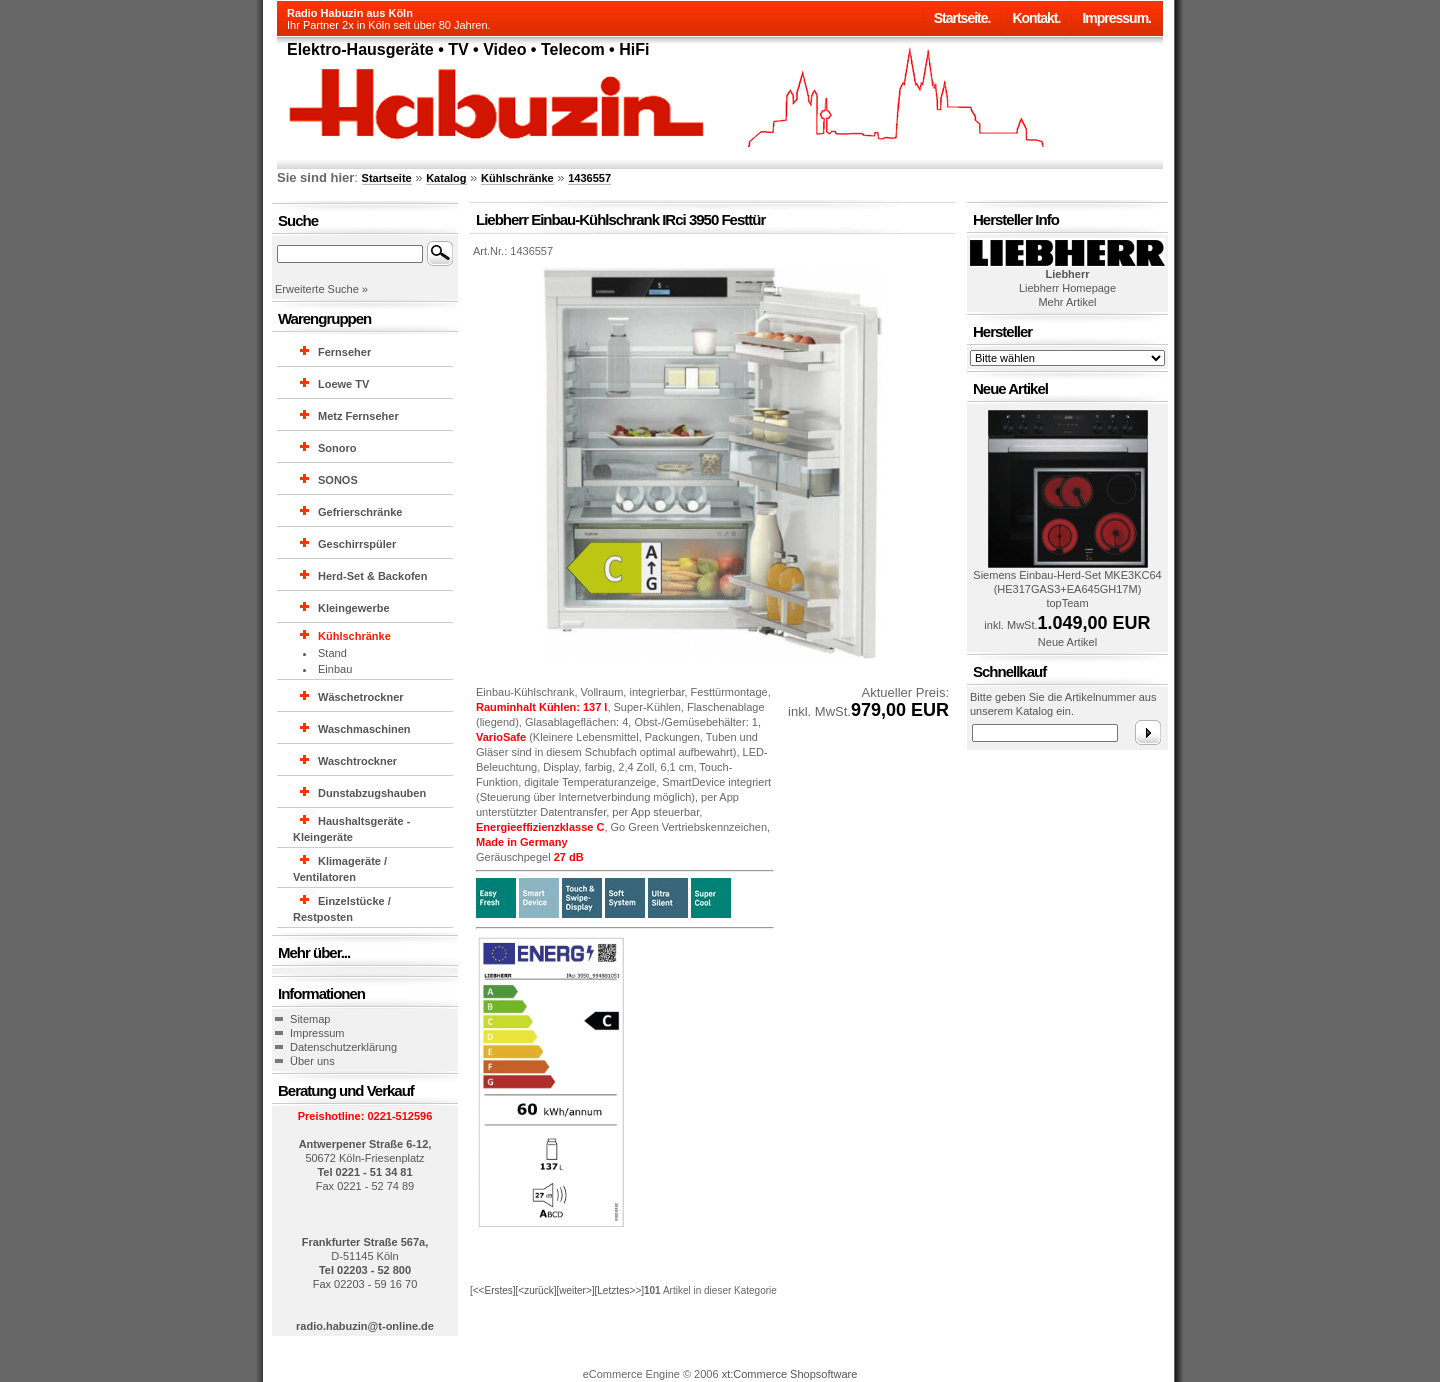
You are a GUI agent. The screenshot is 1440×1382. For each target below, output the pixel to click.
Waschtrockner (357, 761)
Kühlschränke (517, 178)
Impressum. (1116, 18)
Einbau (335, 669)
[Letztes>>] (619, 1290)
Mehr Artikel (1067, 302)
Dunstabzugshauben (372, 793)
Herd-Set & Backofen (372, 576)
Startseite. (962, 18)
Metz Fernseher (358, 416)
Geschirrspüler (357, 544)
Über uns (312, 1061)
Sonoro (337, 448)
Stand (332, 653)
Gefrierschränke (360, 512)
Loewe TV (343, 384)
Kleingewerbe (354, 608)
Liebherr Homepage (1067, 288)
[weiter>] (575, 1290)
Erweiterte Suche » (321, 289)
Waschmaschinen (364, 729)
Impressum (317, 1033)
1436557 (589, 178)
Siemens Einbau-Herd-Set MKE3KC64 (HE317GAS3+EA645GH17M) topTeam (1067, 589)
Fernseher (344, 352)
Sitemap (310, 1019)
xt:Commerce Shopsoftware (790, 1374)
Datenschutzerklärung (343, 1047)
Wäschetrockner (361, 697)
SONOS (338, 480)
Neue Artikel (1067, 642)
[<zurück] (536, 1290)
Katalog (446, 178)
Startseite (387, 178)
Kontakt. (1036, 18)
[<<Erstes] (493, 1290)
